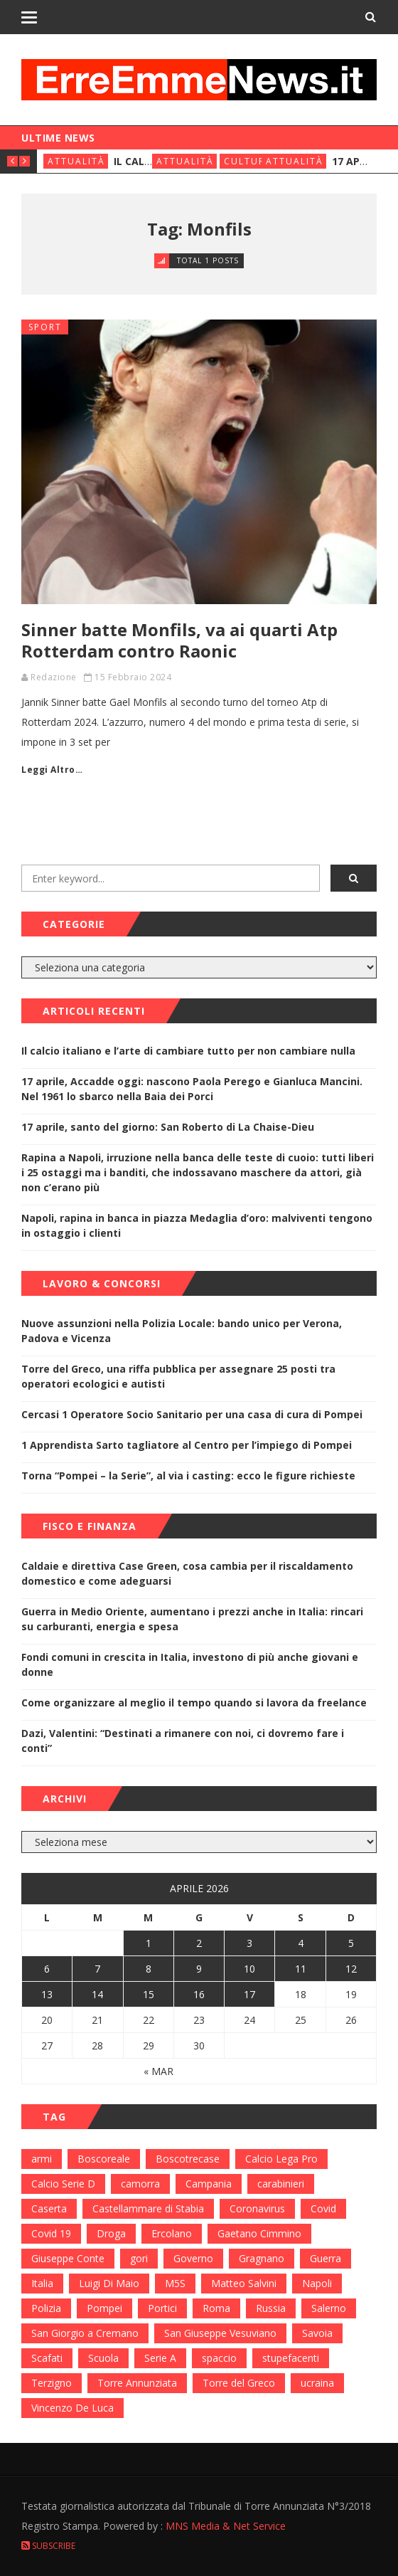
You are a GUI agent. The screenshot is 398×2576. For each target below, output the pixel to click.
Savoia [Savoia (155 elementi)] (317, 2333)
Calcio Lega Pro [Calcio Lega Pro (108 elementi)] (281, 2158)
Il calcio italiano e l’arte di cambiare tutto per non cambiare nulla (188, 1050)
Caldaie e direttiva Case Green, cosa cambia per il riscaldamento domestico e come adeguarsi (187, 1573)
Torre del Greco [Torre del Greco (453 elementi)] (239, 2383)
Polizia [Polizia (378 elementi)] (46, 2308)
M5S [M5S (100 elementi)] (175, 2283)
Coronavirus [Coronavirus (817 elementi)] (257, 2208)
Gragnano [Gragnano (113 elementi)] (261, 2258)
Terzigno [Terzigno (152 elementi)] (51, 2383)
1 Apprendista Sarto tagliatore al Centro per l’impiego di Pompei (186, 1445)
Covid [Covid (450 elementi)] (323, 2208)
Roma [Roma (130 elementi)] (216, 2308)
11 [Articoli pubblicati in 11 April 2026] (300, 1968)
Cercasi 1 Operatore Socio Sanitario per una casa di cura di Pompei (191, 1414)
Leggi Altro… (51, 770)
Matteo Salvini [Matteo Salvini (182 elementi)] (243, 2283)
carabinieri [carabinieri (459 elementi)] (280, 2183)
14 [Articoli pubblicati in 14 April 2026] (97, 1994)
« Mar (158, 2071)
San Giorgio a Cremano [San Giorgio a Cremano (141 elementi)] (85, 2333)
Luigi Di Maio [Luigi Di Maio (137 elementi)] (109, 2283)
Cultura (248, 161)
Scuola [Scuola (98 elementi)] (103, 2358)
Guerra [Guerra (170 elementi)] (325, 2258)
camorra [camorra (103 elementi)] (140, 2183)
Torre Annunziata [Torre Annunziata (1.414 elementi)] (137, 2383)
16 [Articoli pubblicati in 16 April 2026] (199, 1994)
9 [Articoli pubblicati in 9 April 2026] (199, 1968)
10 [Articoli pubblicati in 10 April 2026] (249, 1968)
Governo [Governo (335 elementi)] (193, 2258)
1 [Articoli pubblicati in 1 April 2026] (148, 1943)
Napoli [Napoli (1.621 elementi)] (317, 2283)
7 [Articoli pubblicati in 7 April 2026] (97, 1968)
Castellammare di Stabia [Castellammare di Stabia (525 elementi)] (148, 2208)
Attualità (76, 161)
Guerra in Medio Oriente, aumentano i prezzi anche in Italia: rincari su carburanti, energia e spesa (192, 1619)
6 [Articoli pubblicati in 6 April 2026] (47, 1968)
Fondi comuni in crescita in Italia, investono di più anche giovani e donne (189, 1664)
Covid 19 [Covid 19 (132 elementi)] (51, 2233)
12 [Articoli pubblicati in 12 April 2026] (351, 1968)
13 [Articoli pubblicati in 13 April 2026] (47, 1994)
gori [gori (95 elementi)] (139, 2258)
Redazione (54, 677)
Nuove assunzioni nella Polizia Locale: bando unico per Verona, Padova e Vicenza (181, 1330)
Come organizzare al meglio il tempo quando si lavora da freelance (194, 1702)
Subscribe (48, 2546)
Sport (45, 327)
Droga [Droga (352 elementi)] (111, 2233)
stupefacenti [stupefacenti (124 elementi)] (290, 2358)
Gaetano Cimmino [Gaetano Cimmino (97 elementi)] (259, 2233)
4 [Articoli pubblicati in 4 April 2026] (300, 1943)
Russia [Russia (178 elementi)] (271, 2308)
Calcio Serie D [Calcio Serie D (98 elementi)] (63, 2183)
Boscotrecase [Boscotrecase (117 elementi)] (188, 2158)
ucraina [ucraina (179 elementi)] (317, 2383)
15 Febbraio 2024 (133, 677)
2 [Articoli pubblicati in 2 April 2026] (199, 1943)
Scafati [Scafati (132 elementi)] (47, 2358)
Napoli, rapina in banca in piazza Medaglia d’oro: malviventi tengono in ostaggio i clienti (196, 1225)
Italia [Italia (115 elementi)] (42, 2283)
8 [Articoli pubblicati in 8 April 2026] (148, 1968)
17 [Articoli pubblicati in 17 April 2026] (249, 1994)
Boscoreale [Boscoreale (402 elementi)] (103, 2158)
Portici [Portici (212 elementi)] (162, 2308)
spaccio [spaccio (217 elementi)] (219, 2358)
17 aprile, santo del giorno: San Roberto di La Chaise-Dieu (167, 1127)
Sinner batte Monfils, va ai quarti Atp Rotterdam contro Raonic (179, 640)
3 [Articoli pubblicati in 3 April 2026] (249, 1943)
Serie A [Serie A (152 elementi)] (160, 2358)
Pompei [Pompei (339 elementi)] (104, 2308)
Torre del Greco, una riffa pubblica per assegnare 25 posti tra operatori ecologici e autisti (178, 1376)
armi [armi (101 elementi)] (41, 2158)
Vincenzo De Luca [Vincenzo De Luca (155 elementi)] (72, 2407)
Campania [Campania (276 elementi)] (208, 2183)
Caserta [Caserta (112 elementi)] (49, 2208)
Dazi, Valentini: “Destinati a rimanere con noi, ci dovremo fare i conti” (182, 1740)
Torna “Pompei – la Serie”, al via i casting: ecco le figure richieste (188, 1475)
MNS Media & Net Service (226, 2526)
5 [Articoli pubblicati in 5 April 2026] (351, 1943)
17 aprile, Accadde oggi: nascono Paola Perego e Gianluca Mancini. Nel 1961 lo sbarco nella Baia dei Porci (191, 1089)
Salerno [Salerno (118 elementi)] (328, 2308)
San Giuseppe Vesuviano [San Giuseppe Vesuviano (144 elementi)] (220, 2333)
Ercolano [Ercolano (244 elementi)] (171, 2233)
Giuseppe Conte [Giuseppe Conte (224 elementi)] (67, 2258)
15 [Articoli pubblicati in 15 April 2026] (148, 1994)
